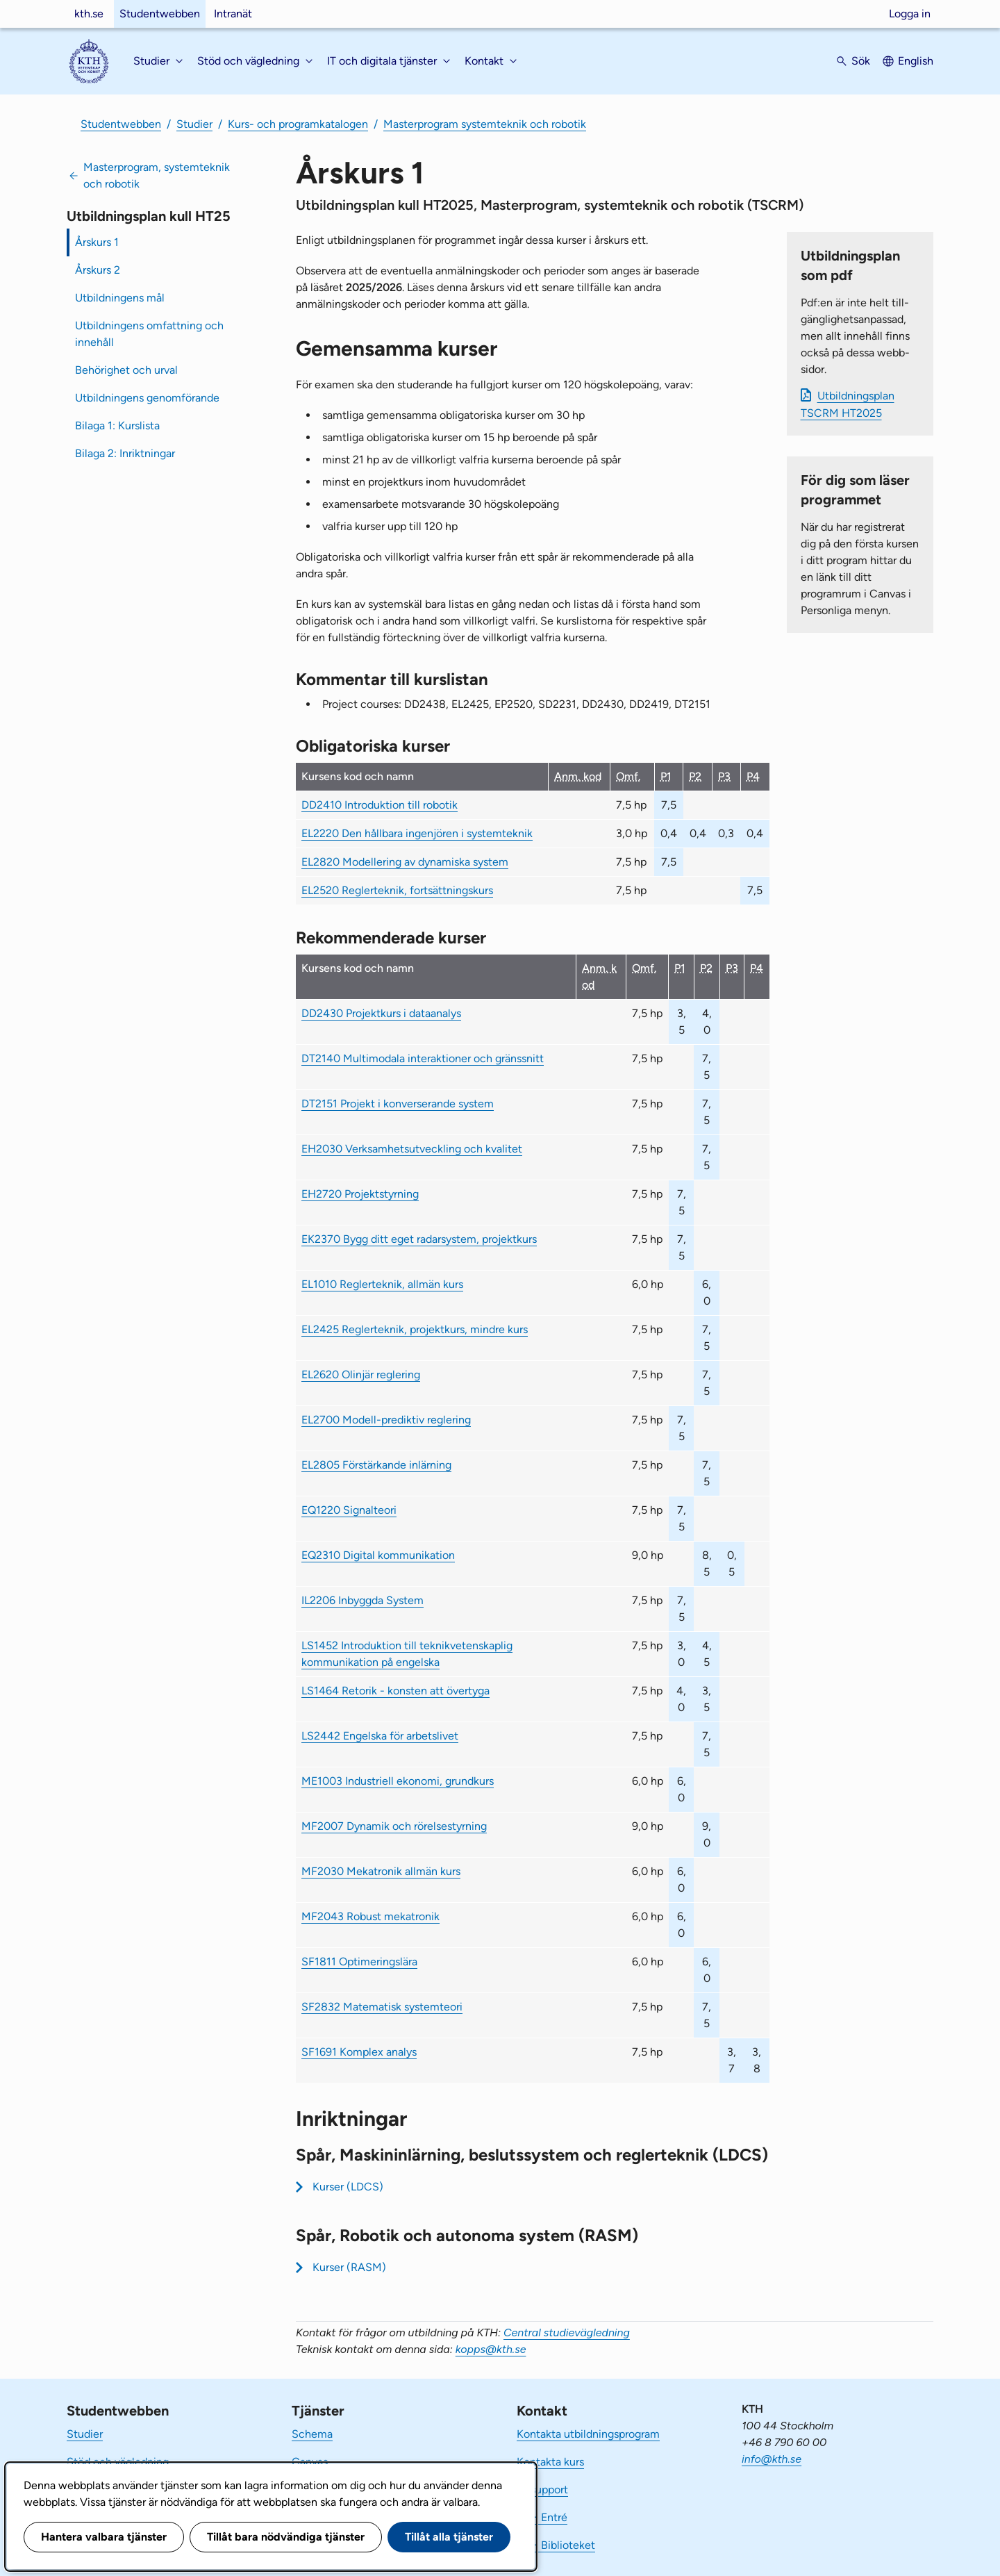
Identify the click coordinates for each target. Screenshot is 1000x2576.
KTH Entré (542, 2517)
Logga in (910, 13)
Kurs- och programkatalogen (298, 124)
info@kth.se (771, 2459)
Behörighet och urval (126, 370)
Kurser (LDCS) (347, 2186)
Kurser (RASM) (349, 2267)
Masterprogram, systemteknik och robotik (156, 175)
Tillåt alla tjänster (449, 2536)
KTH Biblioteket (556, 2545)
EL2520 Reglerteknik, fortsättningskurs (397, 890)
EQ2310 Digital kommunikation (378, 1555)
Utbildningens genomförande (147, 397)
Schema (312, 2434)
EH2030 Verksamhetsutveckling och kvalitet (411, 1148)
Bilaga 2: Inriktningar (125, 453)
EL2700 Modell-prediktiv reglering (386, 1419)
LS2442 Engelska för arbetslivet (379, 1735)
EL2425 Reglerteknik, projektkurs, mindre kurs (414, 1329)
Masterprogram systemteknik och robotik (484, 124)
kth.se (88, 13)
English (915, 60)
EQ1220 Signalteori (349, 1510)
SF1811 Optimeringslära (359, 1961)
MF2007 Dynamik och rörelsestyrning (394, 1826)
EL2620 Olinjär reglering (360, 1374)
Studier (194, 124)
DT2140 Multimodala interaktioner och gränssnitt (422, 1058)
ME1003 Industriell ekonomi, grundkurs (397, 1780)
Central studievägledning (566, 2332)
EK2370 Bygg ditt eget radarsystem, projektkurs (419, 1239)
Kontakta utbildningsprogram (588, 2434)
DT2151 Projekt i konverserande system (397, 1103)
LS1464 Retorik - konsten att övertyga (395, 1690)
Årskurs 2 (97, 269)
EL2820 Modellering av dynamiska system (404, 861)
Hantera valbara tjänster (104, 2536)
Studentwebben (159, 13)
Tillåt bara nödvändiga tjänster (286, 2536)
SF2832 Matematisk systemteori (381, 2006)
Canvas (310, 2461)
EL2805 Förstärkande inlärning (376, 1464)
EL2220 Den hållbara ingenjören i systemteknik (417, 833)
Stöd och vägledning (118, 2461)
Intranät (233, 13)
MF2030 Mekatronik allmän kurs (380, 1871)
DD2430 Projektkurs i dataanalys (381, 1013)
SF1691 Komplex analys (359, 2051)
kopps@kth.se (491, 2349)
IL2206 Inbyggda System (362, 1600)
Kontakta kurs (550, 2461)
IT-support (542, 2489)
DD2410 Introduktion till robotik (379, 804)
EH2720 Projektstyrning (360, 1193)
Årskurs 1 (97, 242)
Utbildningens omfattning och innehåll (149, 334)
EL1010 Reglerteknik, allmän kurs (382, 1284)
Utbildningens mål (120, 297)
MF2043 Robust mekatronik (370, 1916)
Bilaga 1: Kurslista (117, 425)
